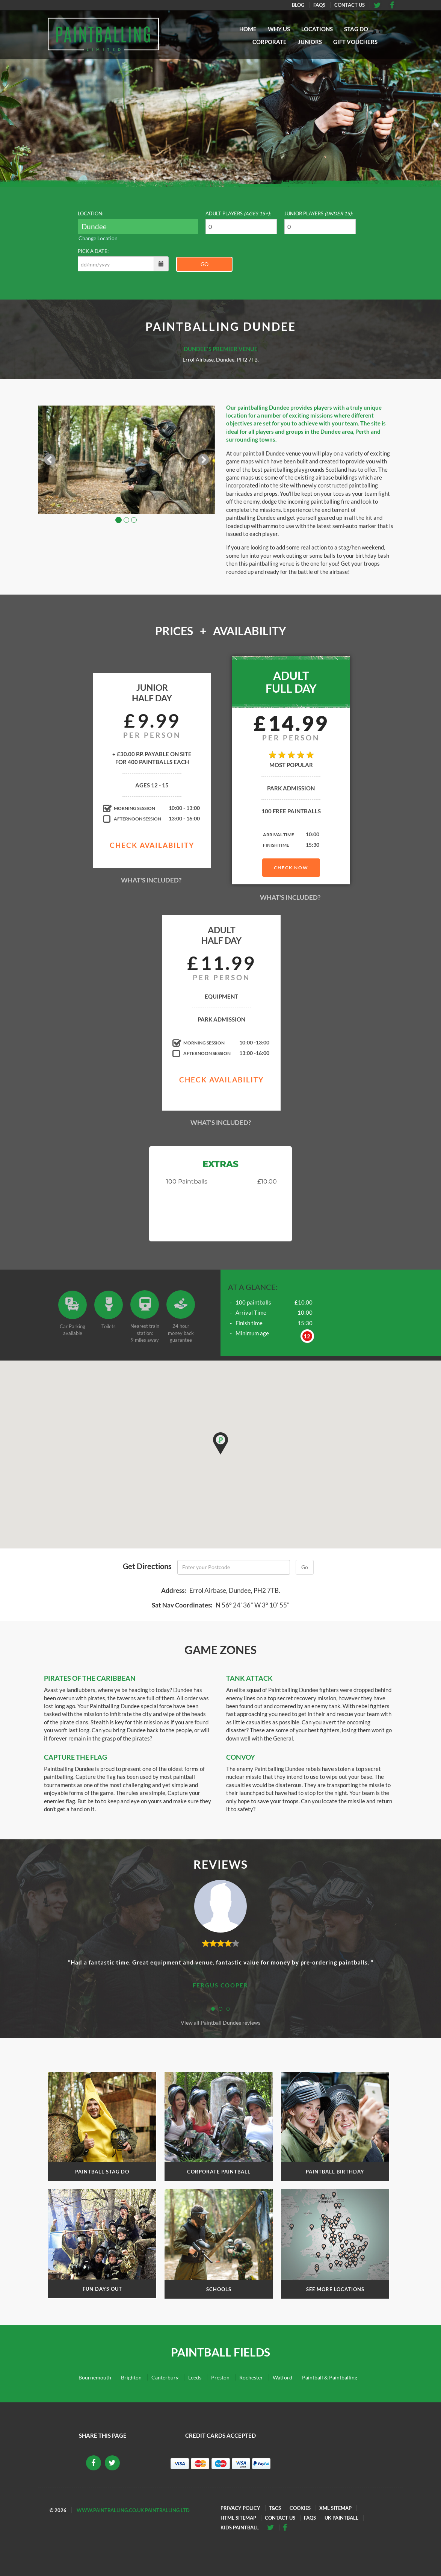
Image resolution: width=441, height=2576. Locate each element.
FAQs (319, 5)
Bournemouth (95, 2377)
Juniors (310, 41)
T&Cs (275, 2508)
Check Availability (152, 845)
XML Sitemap (335, 2508)
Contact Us (349, 5)
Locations (317, 29)
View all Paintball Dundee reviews (220, 2022)
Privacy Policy (240, 2508)
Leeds (194, 2377)
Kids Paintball (239, 2528)
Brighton (131, 2377)
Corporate (269, 41)
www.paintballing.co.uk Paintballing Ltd (133, 2510)
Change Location (98, 238)
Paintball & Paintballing (329, 2377)
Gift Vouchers (355, 41)
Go (204, 264)
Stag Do (356, 29)
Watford (282, 2377)
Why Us (279, 29)
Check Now (291, 867)
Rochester (251, 2377)
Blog (298, 5)
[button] (220, 1443)
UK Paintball (341, 2518)
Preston (220, 2377)
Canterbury (164, 2377)
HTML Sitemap (238, 2518)
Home (248, 29)
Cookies (300, 2508)
